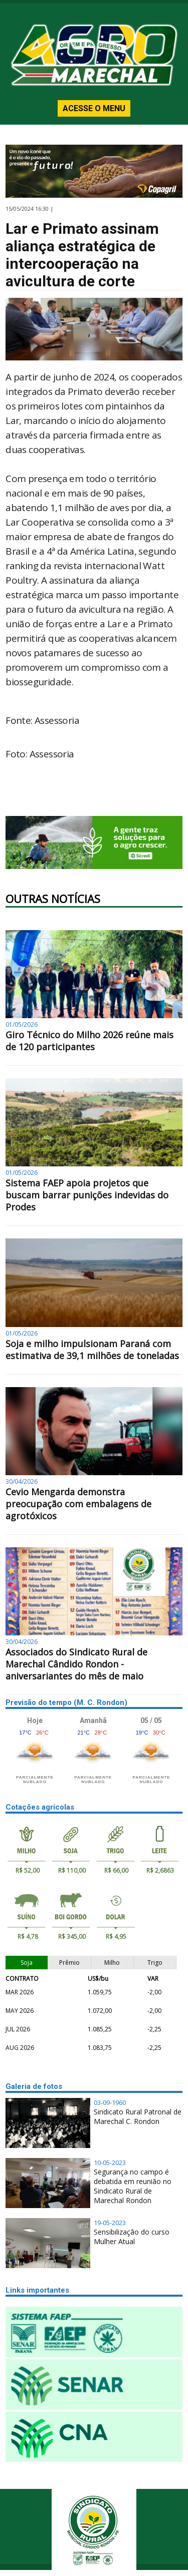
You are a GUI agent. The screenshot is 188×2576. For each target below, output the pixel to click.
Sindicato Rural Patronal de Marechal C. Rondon (137, 2116)
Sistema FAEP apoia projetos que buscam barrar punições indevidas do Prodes (87, 1195)
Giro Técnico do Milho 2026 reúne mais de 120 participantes (89, 1041)
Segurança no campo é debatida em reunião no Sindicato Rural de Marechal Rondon (132, 2186)
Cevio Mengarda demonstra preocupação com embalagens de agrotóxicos (78, 1504)
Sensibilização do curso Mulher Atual (131, 2236)
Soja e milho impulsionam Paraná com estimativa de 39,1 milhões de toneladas (92, 1350)
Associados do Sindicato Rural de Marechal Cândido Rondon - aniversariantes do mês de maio (76, 1664)
